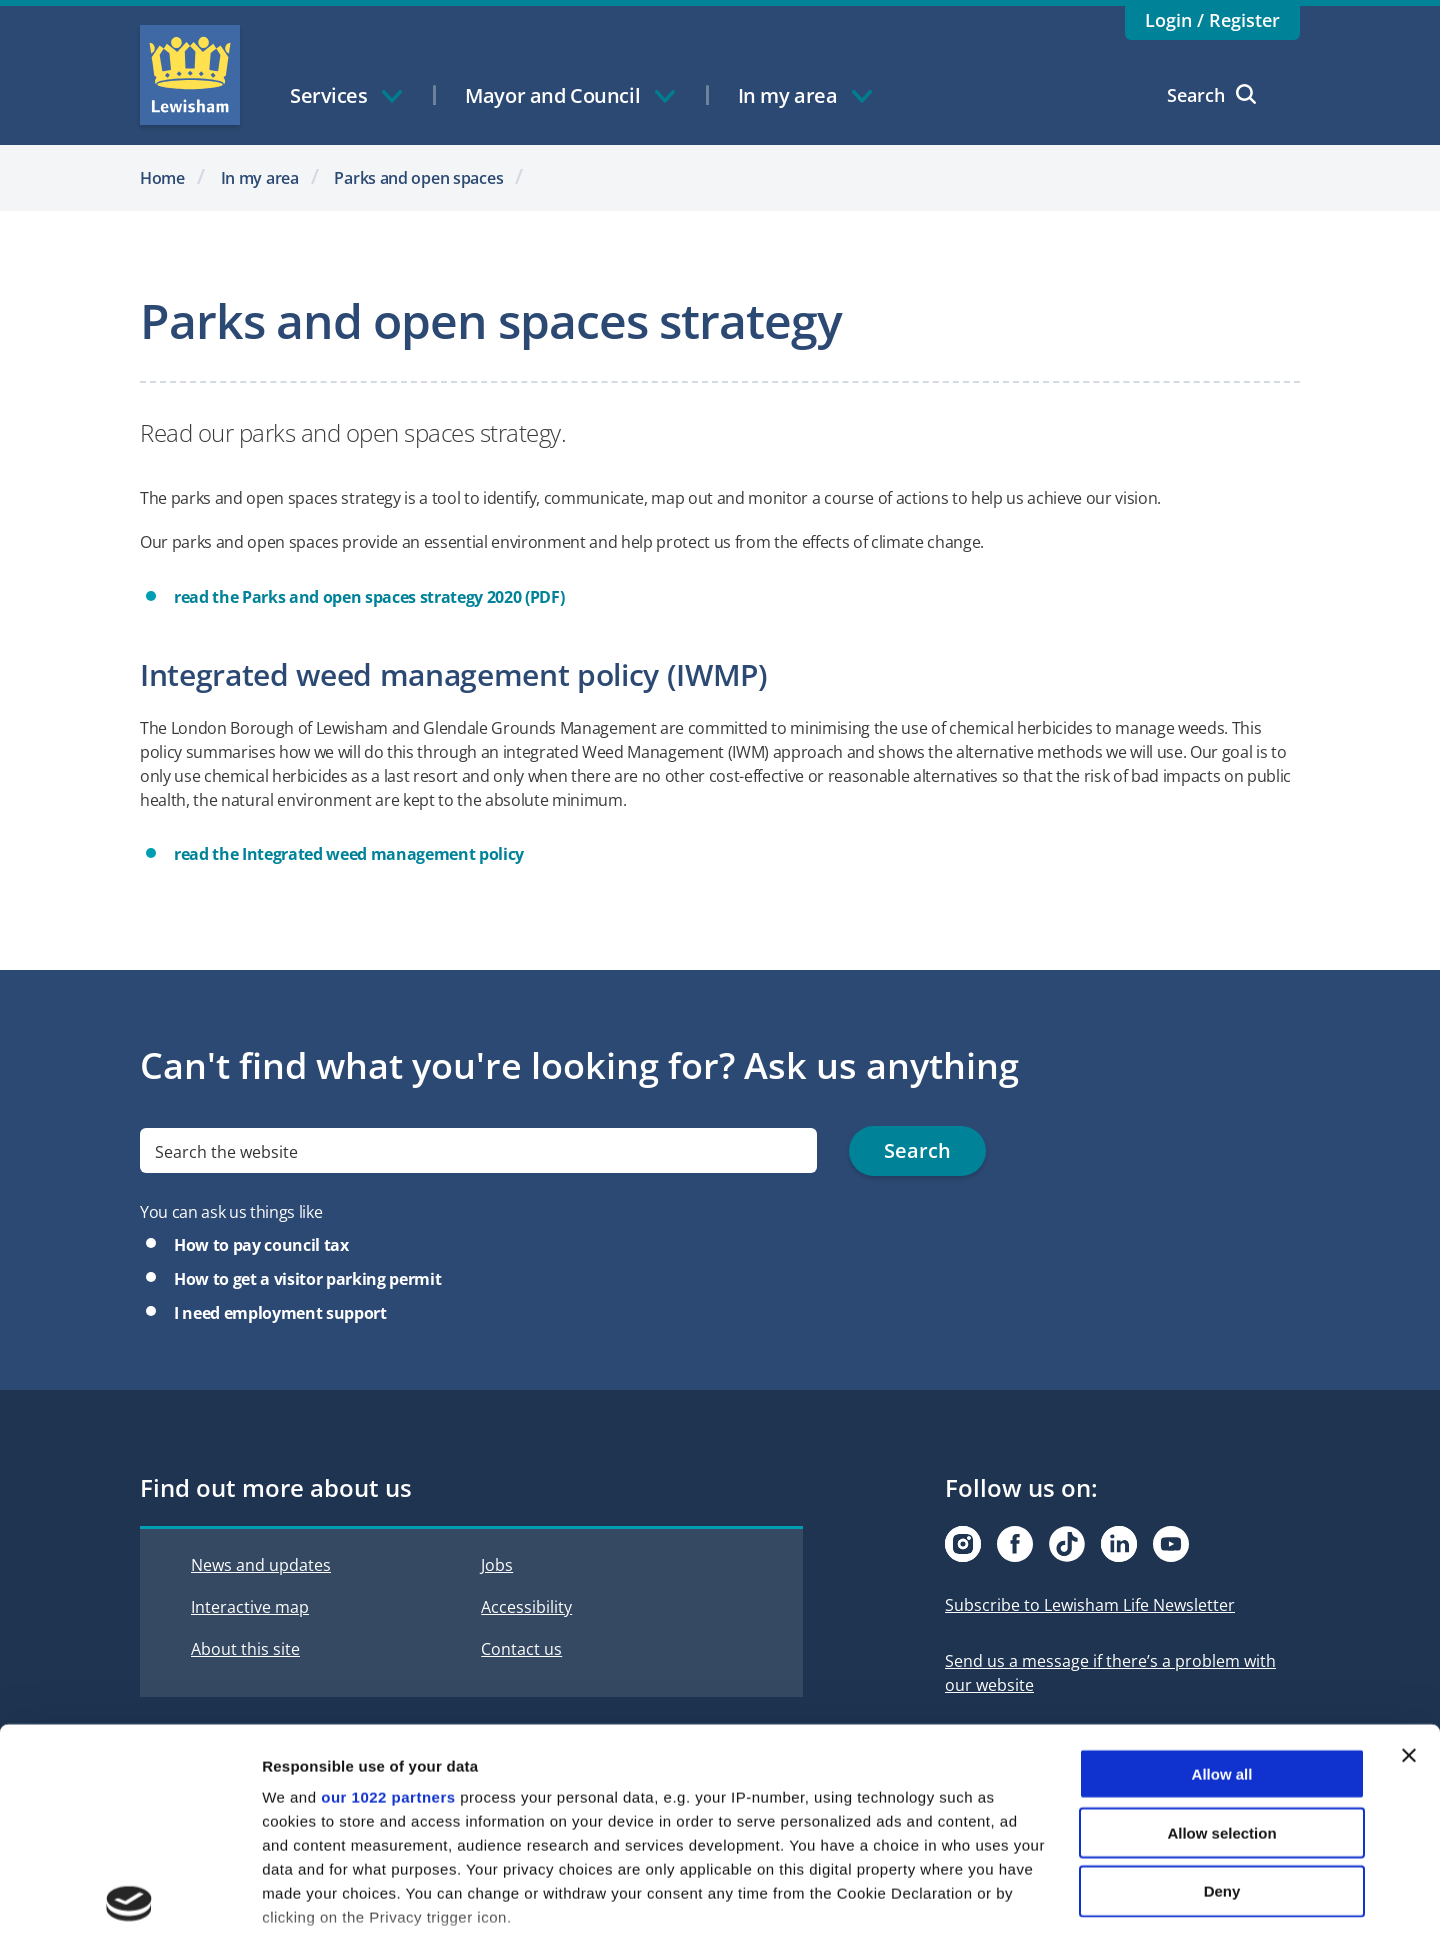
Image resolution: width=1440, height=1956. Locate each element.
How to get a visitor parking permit (307, 1279)
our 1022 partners (388, 1670)
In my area (260, 178)
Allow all (1222, 1647)
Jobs (497, 1565)
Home (162, 178)
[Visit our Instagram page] (963, 1544)
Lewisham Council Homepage (190, 75)
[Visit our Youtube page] (1171, 1544)
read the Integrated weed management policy (349, 854)
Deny (1222, 1764)
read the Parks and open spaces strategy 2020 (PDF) (369, 597)
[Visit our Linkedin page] (1119, 1544)
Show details (1049, 1916)
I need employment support (280, 1313)
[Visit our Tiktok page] (1067, 1544)
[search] (478, 1150)
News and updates (261, 1565)
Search (1211, 95)
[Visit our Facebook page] (1015, 1544)
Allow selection (1221, 1705)
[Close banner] (1409, 1629)
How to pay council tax (261, 1245)
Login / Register (1212, 20)
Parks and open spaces (418, 178)
